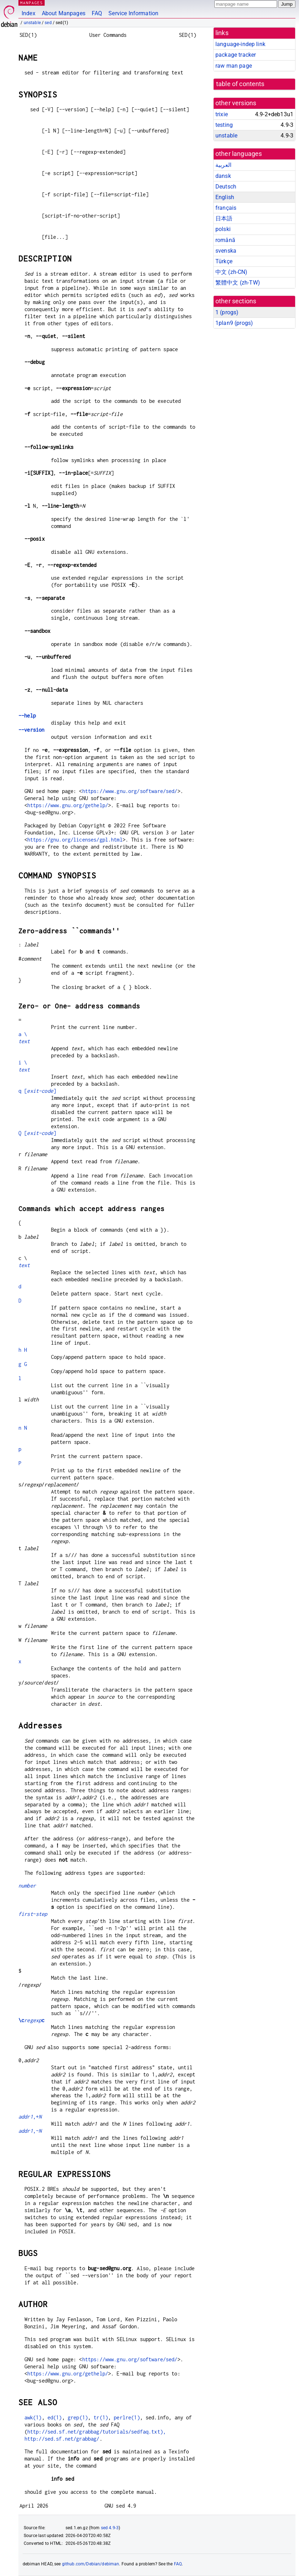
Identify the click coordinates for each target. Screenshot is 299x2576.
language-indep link (240, 44)
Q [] (37, 1133)
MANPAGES (31, 2)
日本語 (223, 218)
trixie (221, 114)
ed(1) (54, 2417)
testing (224, 125)
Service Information (133, 13)
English (224, 197)
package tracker (235, 54)
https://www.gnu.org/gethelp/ (67, 805)
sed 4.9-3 (110, 2527)
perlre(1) (127, 2417)
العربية (223, 165)
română (225, 240)
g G (22, 1364)
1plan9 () (234, 323)
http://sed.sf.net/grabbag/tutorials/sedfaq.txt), (96, 2432)
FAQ (97, 13)
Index (28, 13)
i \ (22, 1062)
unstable (32, 22)
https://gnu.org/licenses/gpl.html (75, 840)
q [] (37, 1091)
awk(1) (33, 2417)
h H (22, 1350)
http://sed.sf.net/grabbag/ (62, 2439)
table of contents (240, 84)
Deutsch (225, 186)
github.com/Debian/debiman (90, 2563)
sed (48, 22)
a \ (22, 1034)
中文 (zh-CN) (231, 272)
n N (22, 1428)
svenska (225, 250)
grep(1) (78, 2417)
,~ (29, 2131)
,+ (29, 2117)
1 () (226, 312)
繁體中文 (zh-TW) (237, 282)
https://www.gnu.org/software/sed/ (129, 791)
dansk (223, 176)
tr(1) (101, 2417)
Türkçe (223, 261)
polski (223, 229)
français (225, 207)
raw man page (233, 65)
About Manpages (63, 13)
